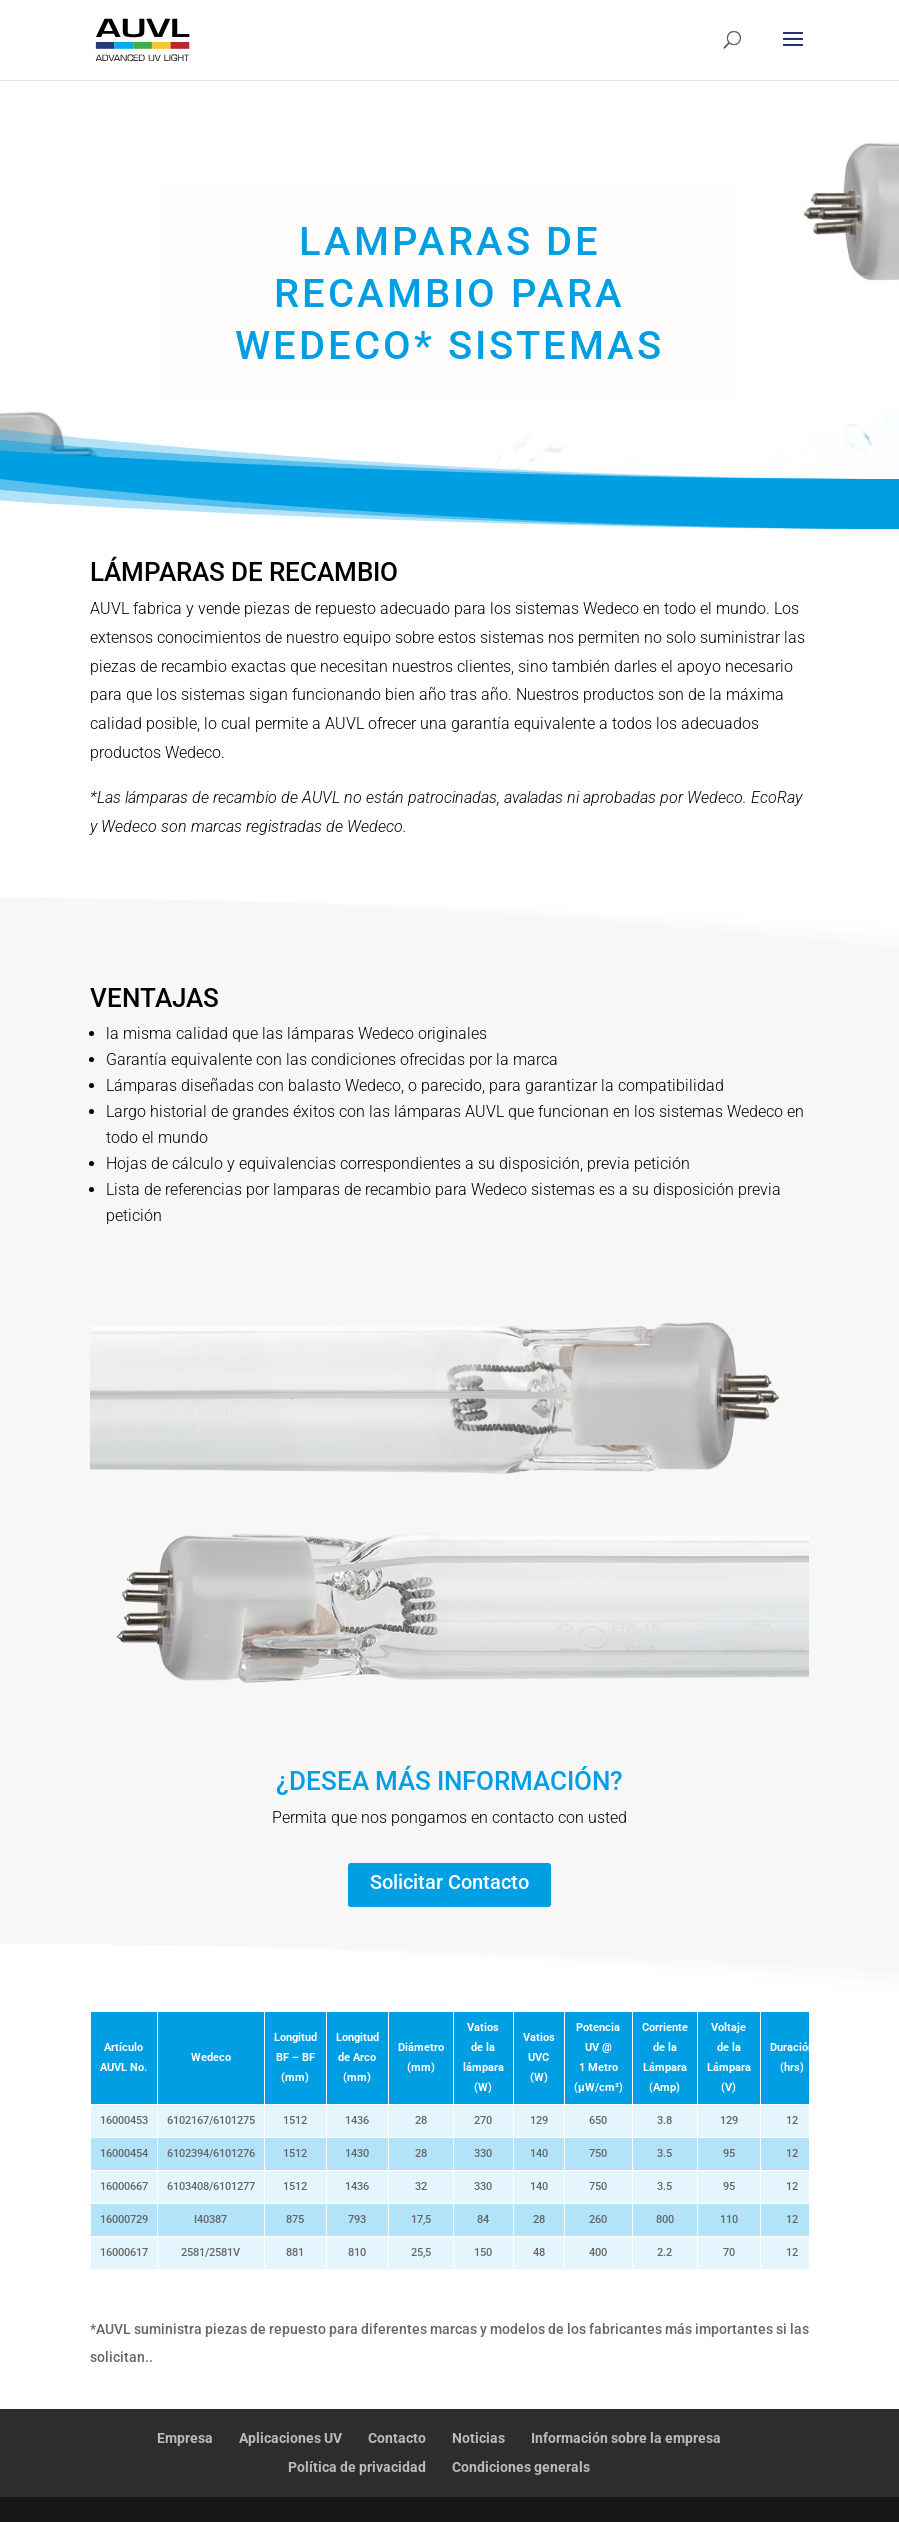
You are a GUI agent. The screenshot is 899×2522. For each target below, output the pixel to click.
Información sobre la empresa (626, 2438)
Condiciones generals (521, 2467)
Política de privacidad (357, 2467)
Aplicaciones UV (290, 2438)
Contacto (397, 2438)
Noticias (478, 2438)
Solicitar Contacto (449, 1882)
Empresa (185, 2438)
